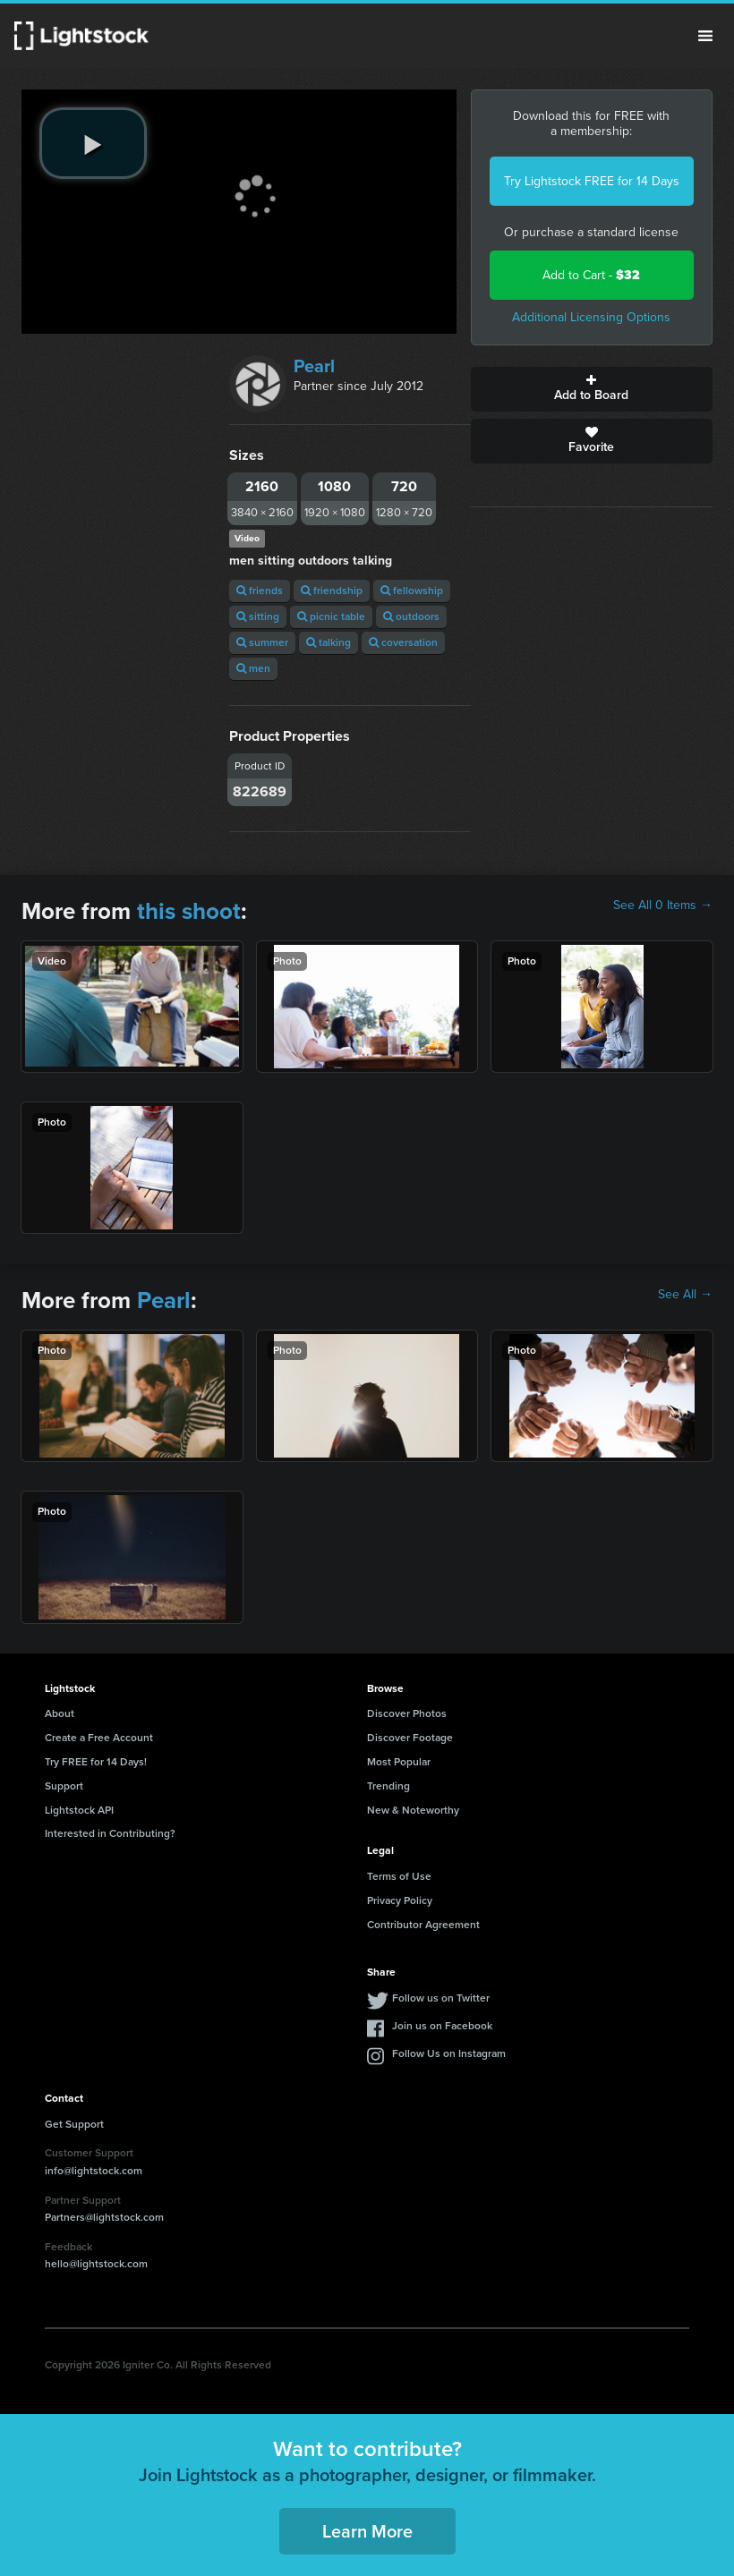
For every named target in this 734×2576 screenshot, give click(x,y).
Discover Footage (410, 1738)
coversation (403, 642)
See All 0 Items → (663, 905)
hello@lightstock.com (96, 2264)
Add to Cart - (591, 275)
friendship (332, 590)
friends (259, 590)
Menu (705, 35)
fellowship (411, 590)
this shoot (189, 911)
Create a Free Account (99, 1738)
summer (262, 642)
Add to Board (591, 389)
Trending (388, 1786)
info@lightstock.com (93, 2171)
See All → (685, 1295)
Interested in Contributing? (110, 1833)
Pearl (314, 366)
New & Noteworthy (413, 1810)
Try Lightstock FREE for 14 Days (591, 181)
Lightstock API (79, 1810)
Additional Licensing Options (591, 317)
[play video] (93, 143)
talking (328, 642)
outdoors (411, 616)
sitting (257, 616)
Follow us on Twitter (441, 1998)
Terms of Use (399, 1876)
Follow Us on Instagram (449, 2053)
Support (64, 1786)
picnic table (331, 616)
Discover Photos (407, 1713)
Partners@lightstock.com (104, 2217)
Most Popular (399, 1762)
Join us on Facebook (442, 2026)
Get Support (74, 2124)
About (59, 1713)
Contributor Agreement (423, 1925)
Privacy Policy (399, 1900)
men (253, 668)
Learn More (367, 2531)
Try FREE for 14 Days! (96, 1762)
